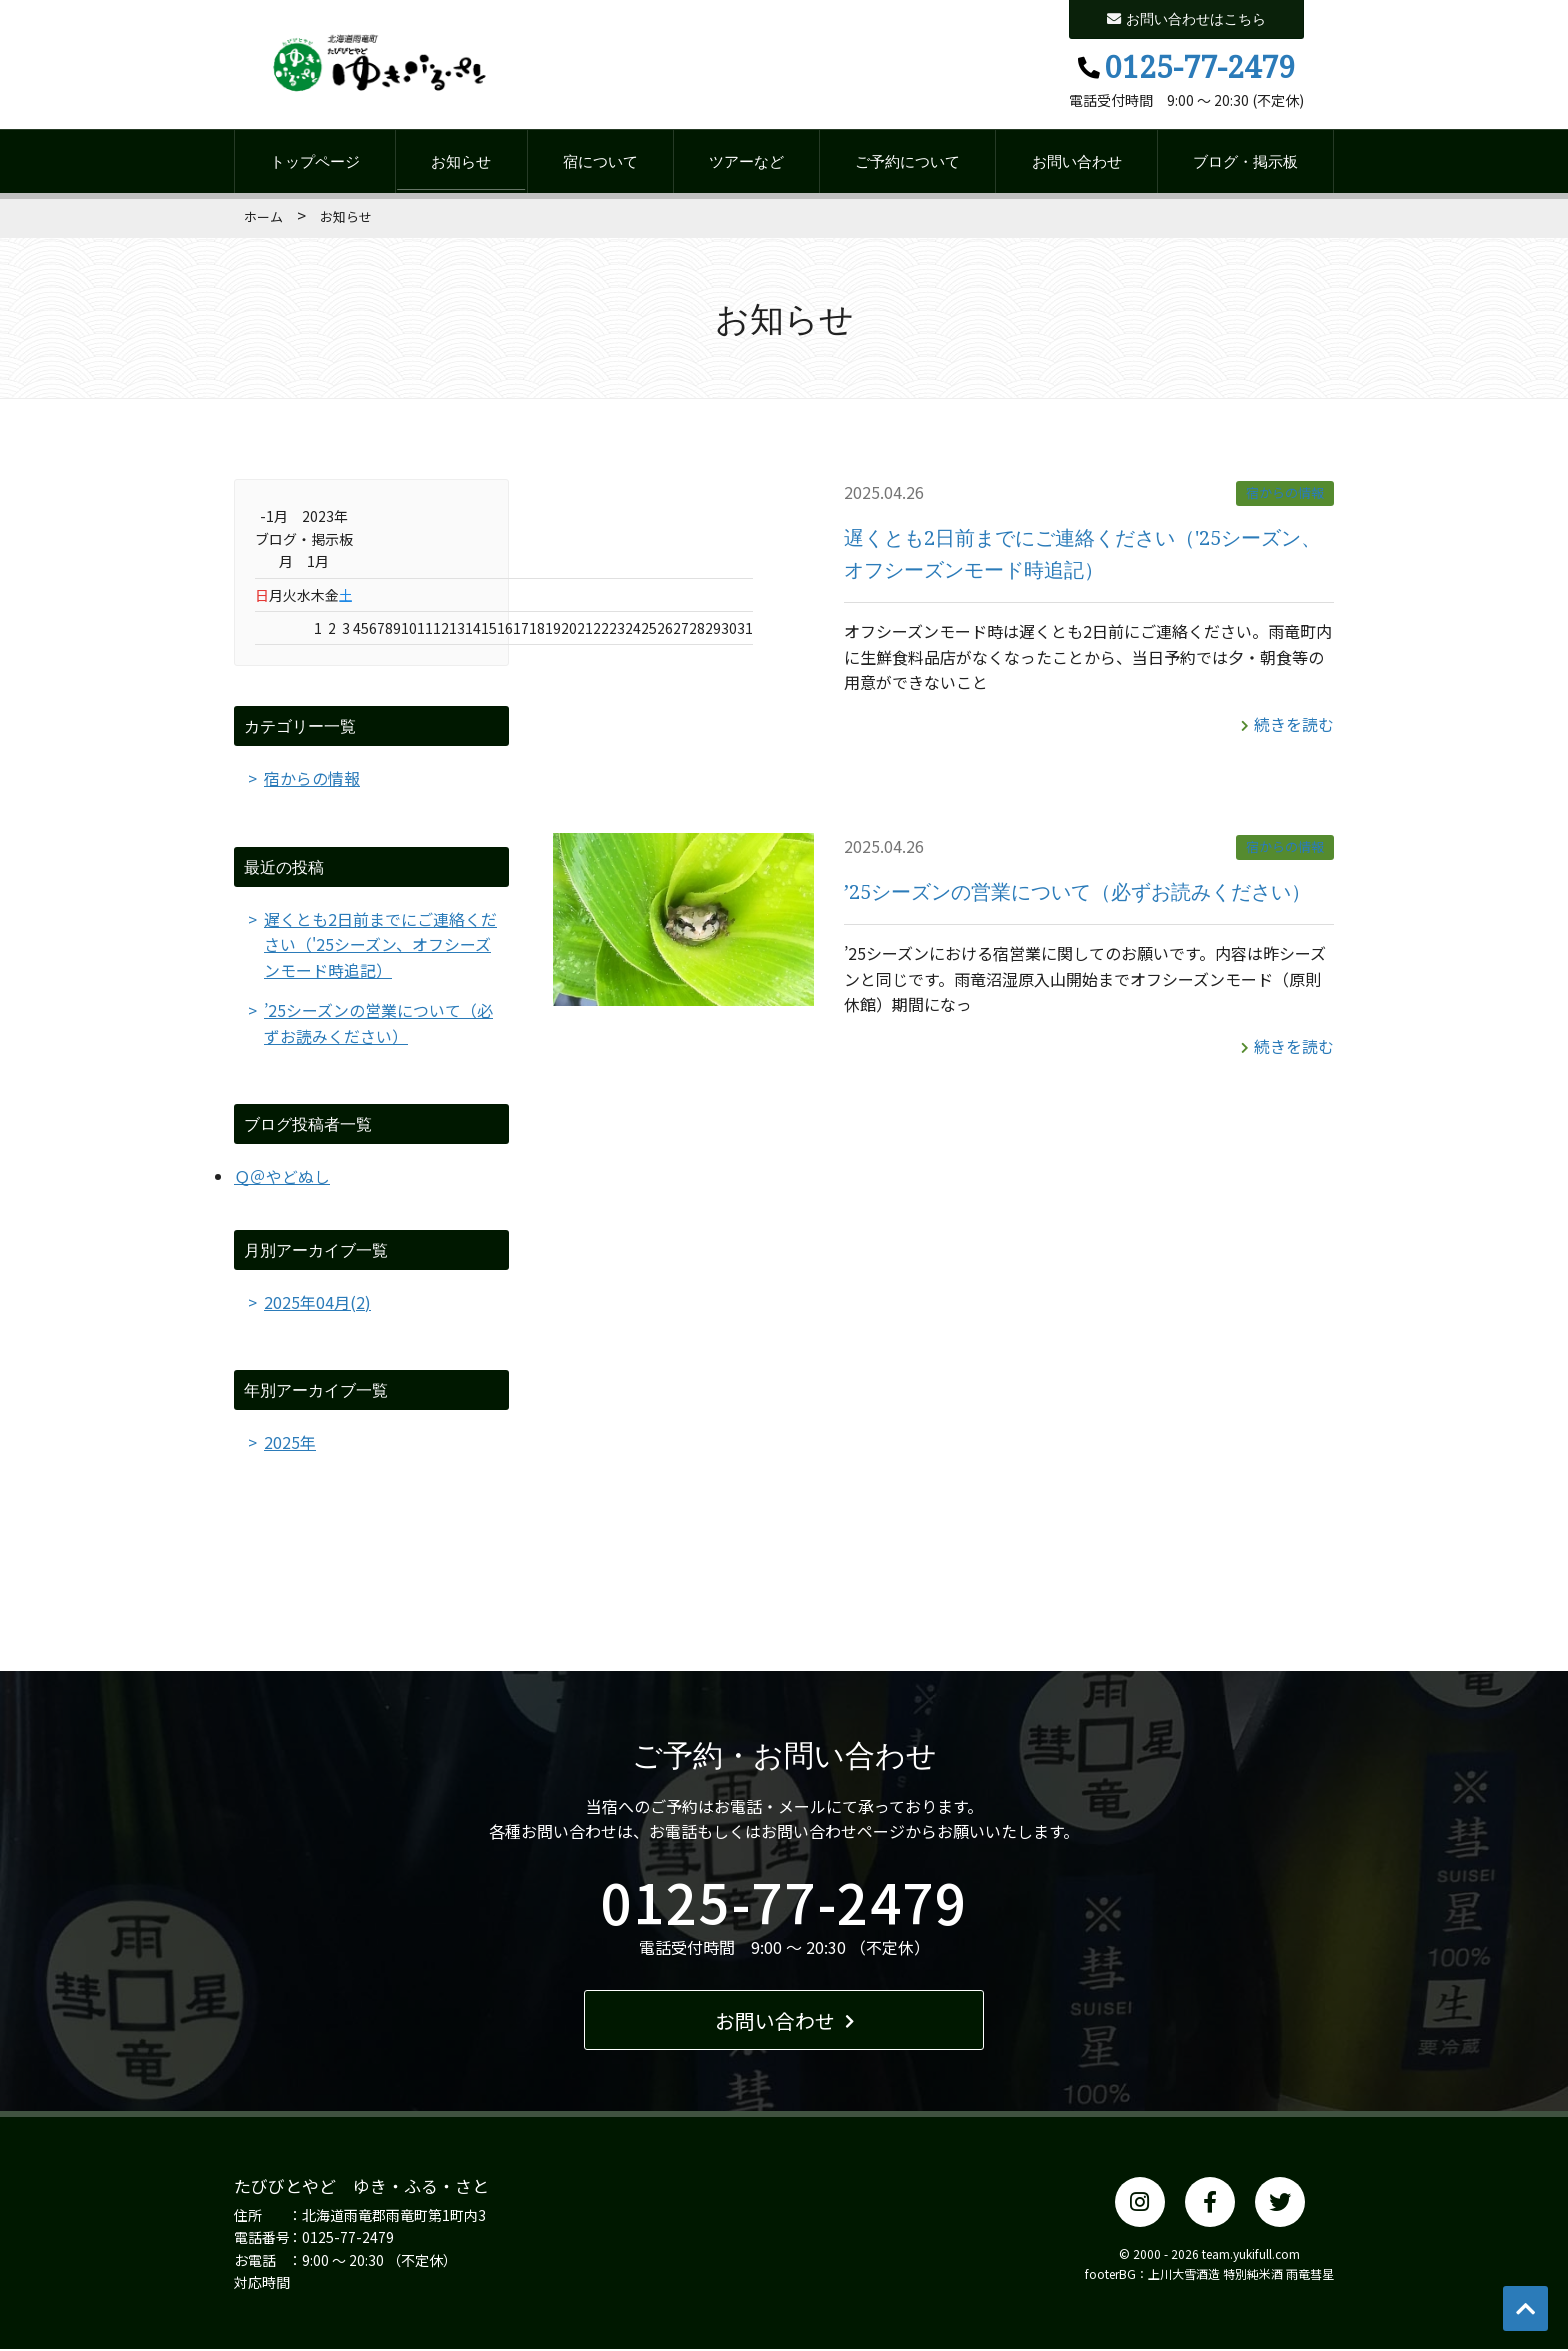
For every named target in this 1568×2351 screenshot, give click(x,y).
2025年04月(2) (317, 1303)
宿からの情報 (1285, 493)
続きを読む (1287, 724)
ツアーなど (746, 162)
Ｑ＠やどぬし (282, 1177)
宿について (600, 162)
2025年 (290, 1444)
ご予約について (907, 162)
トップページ (315, 162)
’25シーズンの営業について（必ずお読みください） (1077, 890)
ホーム (263, 216)
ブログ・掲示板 (1245, 162)
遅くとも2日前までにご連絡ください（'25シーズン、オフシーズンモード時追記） (380, 945)
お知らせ (461, 162)
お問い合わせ (1077, 162)
